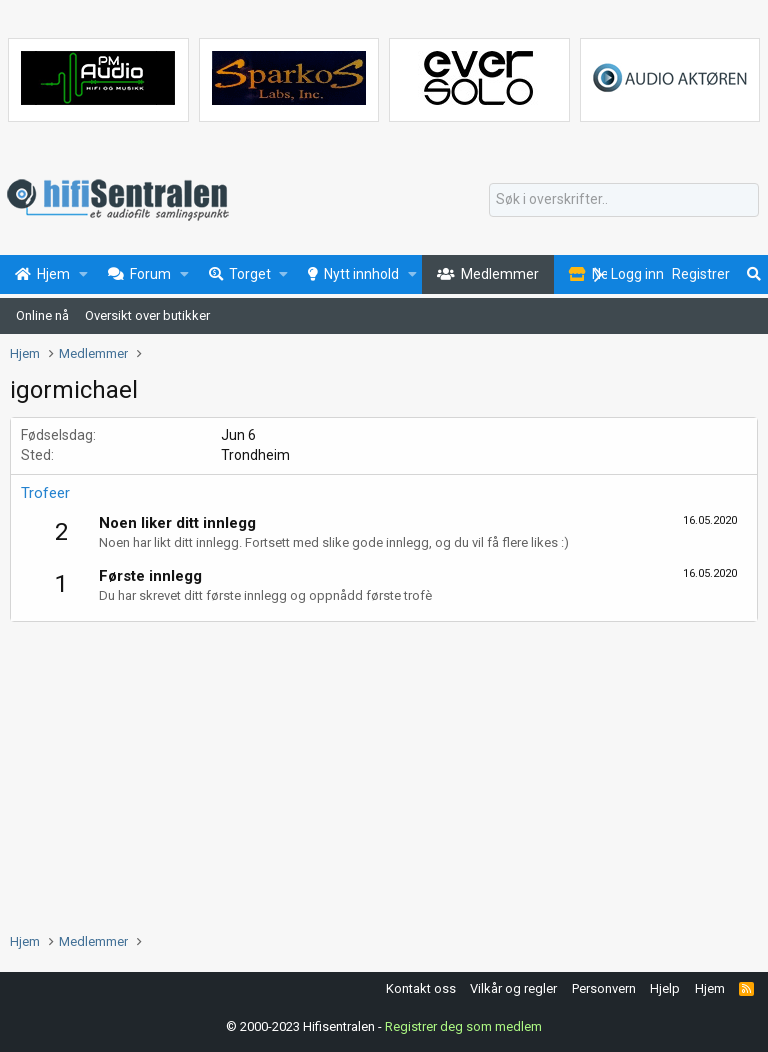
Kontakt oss (421, 988)
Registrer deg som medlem (463, 1026)
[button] (83, 275)
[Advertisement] (384, 772)
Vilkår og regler (513, 988)
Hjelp (665, 988)
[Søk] (624, 200)
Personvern (604, 988)
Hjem (710, 988)
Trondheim (255, 455)
